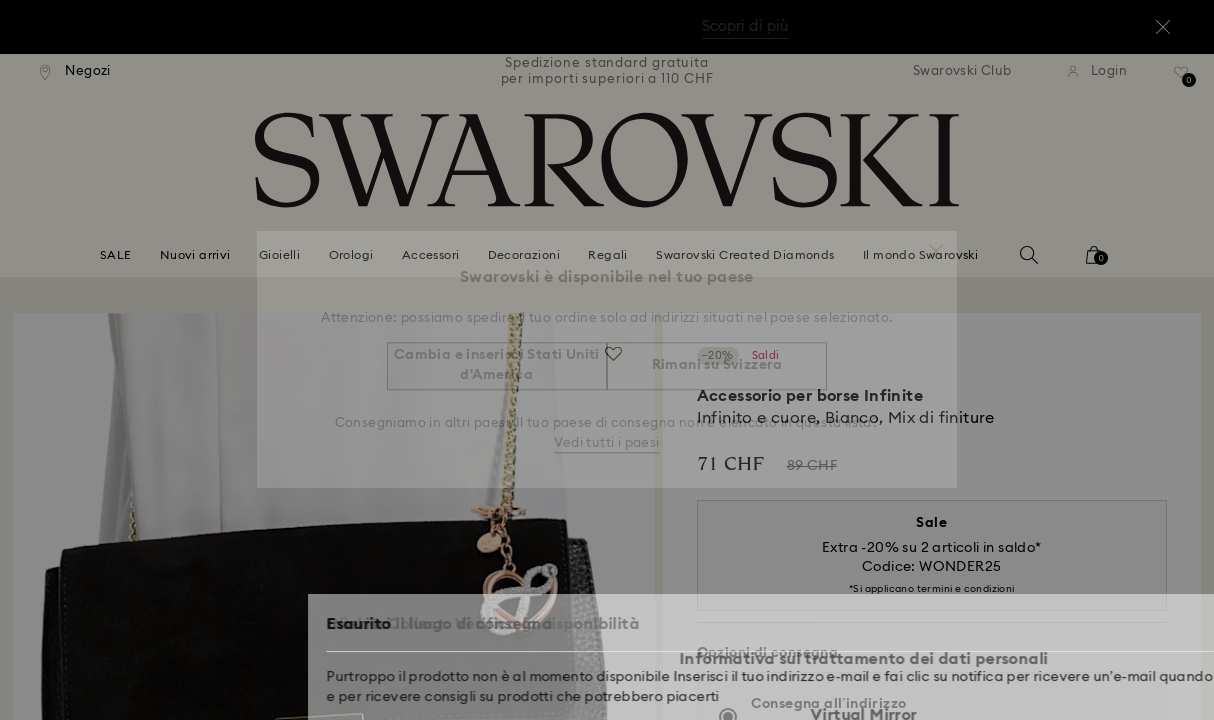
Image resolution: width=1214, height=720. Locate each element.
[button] (936, 242)
